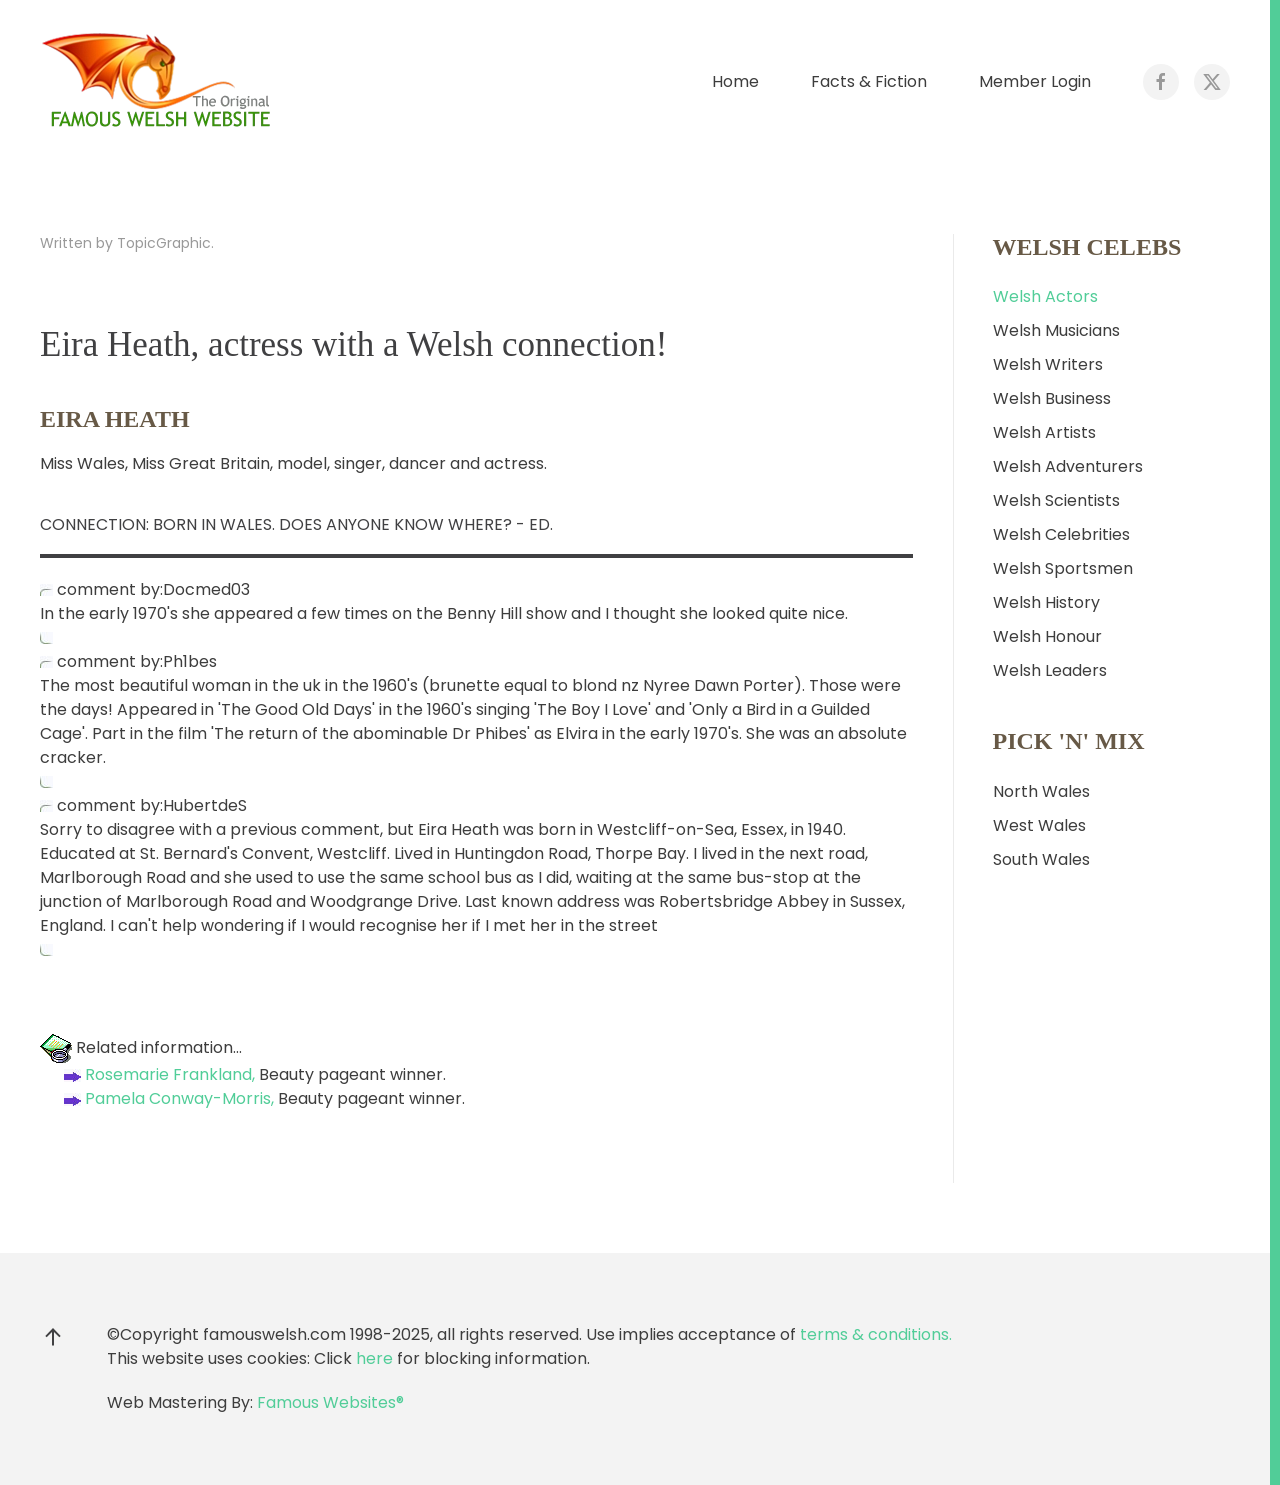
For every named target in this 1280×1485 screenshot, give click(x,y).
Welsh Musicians (1056, 330)
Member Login (1035, 81)
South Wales (1041, 859)
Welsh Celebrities (1061, 534)
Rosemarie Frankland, (157, 1074)
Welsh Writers (1048, 364)
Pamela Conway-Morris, (167, 1098)
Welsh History (1046, 602)
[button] (53, 1337)
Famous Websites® (330, 1402)
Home (735, 81)
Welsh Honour (1047, 636)
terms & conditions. (876, 1334)
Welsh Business (1052, 398)
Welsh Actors (1045, 296)
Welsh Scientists (1056, 500)
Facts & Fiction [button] (869, 81)
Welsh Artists (1044, 432)
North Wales (1041, 791)
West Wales (1039, 825)
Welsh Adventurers (1068, 466)
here (374, 1358)
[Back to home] (160, 82)
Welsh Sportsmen (1063, 568)
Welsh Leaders (1050, 670)
